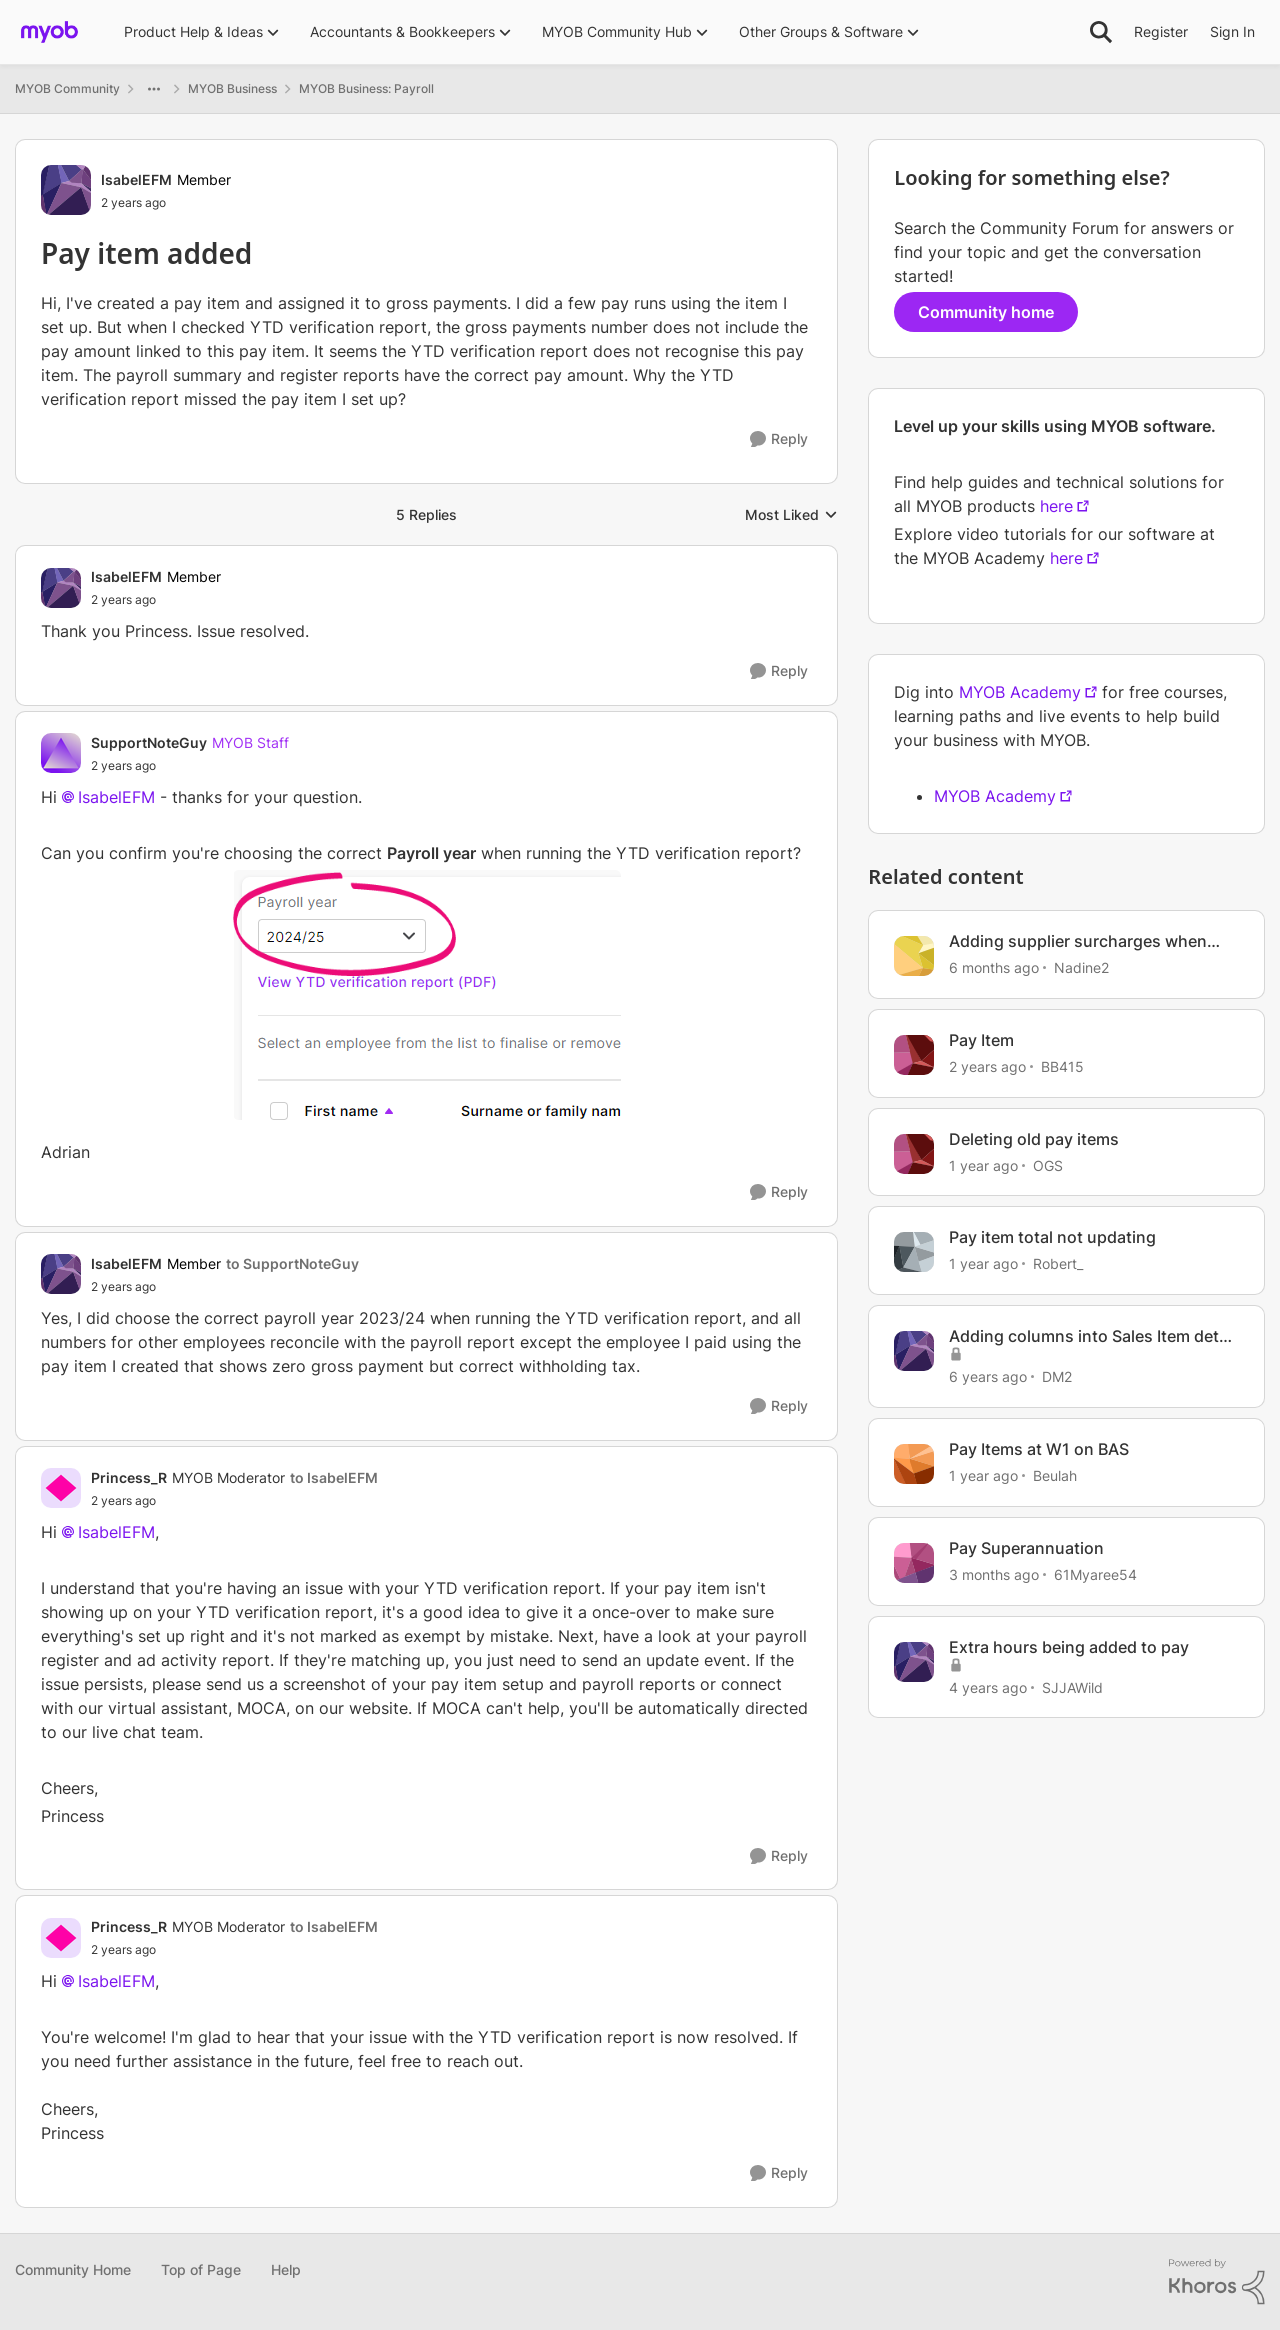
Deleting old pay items (1034, 1139)
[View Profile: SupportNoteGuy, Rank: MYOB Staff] (61, 753)
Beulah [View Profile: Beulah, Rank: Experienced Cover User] (1055, 1475)
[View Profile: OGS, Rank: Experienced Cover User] (914, 1154)
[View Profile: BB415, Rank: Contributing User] (914, 1055)
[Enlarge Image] (427, 995)
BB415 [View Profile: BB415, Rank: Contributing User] (1062, 1066)
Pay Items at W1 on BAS (1039, 1449)
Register (1161, 31)
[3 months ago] (994, 1574)
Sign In (1232, 31)
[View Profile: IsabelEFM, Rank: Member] (66, 190)
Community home (986, 312)
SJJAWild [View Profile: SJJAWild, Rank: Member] (1072, 1686)
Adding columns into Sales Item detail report (1092, 1336)
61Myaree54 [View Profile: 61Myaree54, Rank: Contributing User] (1095, 1574)
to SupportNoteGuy (292, 1263)
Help (286, 2269)
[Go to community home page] (49, 32)
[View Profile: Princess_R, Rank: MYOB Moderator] (61, 1488)
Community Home (73, 2269)
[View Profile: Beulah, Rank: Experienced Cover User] (914, 1464)
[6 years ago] (988, 1376)
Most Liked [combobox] (791, 515)
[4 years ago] (988, 1686)
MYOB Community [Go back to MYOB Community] (67, 88)
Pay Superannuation (1026, 1548)
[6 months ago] (994, 967)
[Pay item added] (156, 600)
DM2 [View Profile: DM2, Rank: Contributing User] (1057, 1376)
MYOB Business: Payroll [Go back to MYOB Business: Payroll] (366, 88)
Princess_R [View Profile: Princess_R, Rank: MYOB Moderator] (129, 1477)
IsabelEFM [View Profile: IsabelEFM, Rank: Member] (136, 179)
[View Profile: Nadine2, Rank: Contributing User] (914, 956)
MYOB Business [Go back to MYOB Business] (232, 88)
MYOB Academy (1020, 692)
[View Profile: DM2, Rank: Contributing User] (914, 1351)
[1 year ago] (983, 1164)
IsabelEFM (116, 797)
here (1056, 506)
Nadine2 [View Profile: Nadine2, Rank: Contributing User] (1081, 967)
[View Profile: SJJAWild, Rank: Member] (914, 1662)
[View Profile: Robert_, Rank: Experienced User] (914, 1252)
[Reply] (779, 439)
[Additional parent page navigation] (154, 89)
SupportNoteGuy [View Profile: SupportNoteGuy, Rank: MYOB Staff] (149, 742)
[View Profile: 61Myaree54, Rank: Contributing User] (914, 1563)
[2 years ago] (987, 1066)
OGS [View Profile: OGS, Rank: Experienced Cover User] (1048, 1164)
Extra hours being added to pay (1069, 1647)
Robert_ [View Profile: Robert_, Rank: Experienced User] (1058, 1263)
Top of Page (201, 2269)
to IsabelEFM (334, 1477)
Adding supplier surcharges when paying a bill (1078, 941)
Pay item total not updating (1052, 1237)
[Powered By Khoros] (1217, 2282)
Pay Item (981, 1040)
